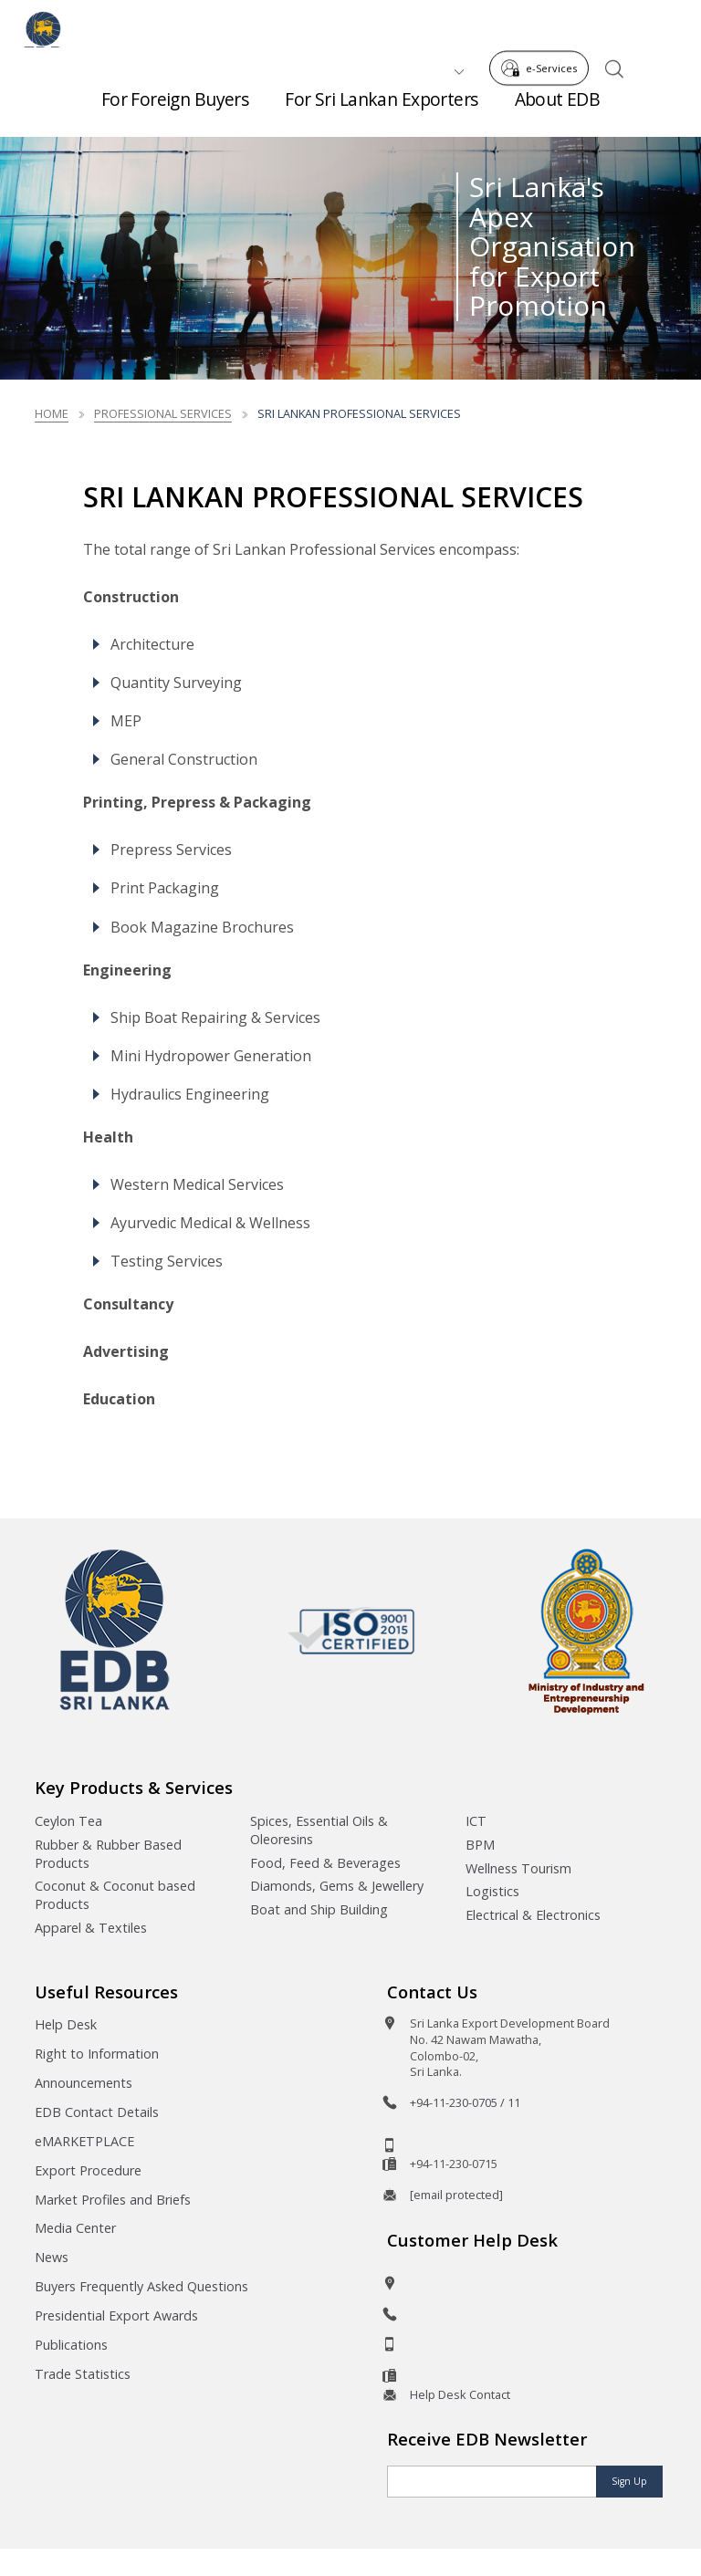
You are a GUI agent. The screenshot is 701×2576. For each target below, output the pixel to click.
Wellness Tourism (518, 1868)
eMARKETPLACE (84, 2141)
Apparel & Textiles (91, 1927)
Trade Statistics (83, 2374)
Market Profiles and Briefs (113, 2199)
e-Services (544, 26)
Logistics (492, 1891)
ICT (476, 1821)
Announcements (83, 2082)
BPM (480, 1844)
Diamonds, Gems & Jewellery (337, 1885)
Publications (71, 2344)
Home (51, 413)
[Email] (492, 2482)
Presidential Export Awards (116, 2315)
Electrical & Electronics (533, 1915)
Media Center (75, 2228)
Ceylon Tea (68, 1821)
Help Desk (66, 2024)
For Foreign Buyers (175, 109)
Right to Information (97, 2053)
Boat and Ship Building (319, 1909)
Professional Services (163, 413)
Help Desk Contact (460, 2394)
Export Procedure (88, 2170)
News (51, 2257)
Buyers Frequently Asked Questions (141, 2286)
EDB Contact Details (97, 2112)
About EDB (558, 109)
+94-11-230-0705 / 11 (465, 2102)
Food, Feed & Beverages (325, 1863)
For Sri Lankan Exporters (381, 109)
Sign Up (629, 2481)
